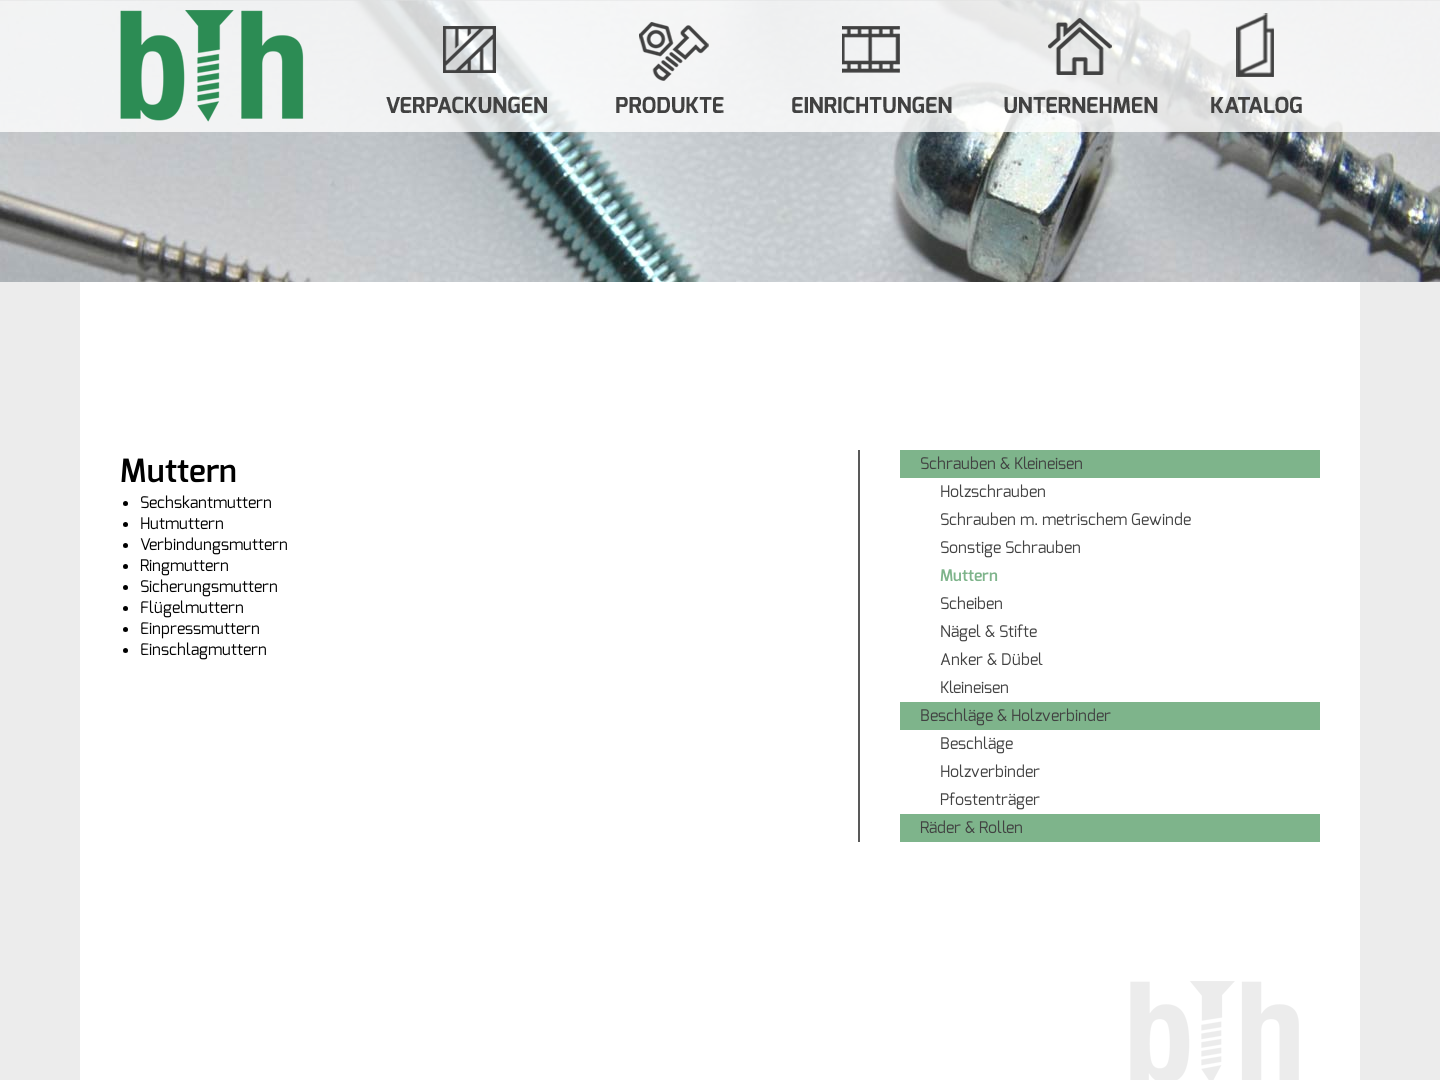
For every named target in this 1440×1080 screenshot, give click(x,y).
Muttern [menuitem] (969, 575)
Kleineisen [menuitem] (974, 687)
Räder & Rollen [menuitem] (971, 827)
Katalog (1256, 66)
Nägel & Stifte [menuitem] (988, 631)
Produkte (669, 66)
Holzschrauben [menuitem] (993, 491)
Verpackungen (469, 66)
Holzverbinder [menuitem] (990, 771)
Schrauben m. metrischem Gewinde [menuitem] (1065, 519)
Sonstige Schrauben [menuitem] (1010, 547)
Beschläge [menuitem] (976, 743)
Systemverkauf (871, 66)
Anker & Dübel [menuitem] (991, 659)
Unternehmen (1081, 66)
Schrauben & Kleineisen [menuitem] (1001, 463)
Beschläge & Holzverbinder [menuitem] (1015, 715)
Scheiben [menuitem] (971, 603)
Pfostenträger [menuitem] (990, 799)
